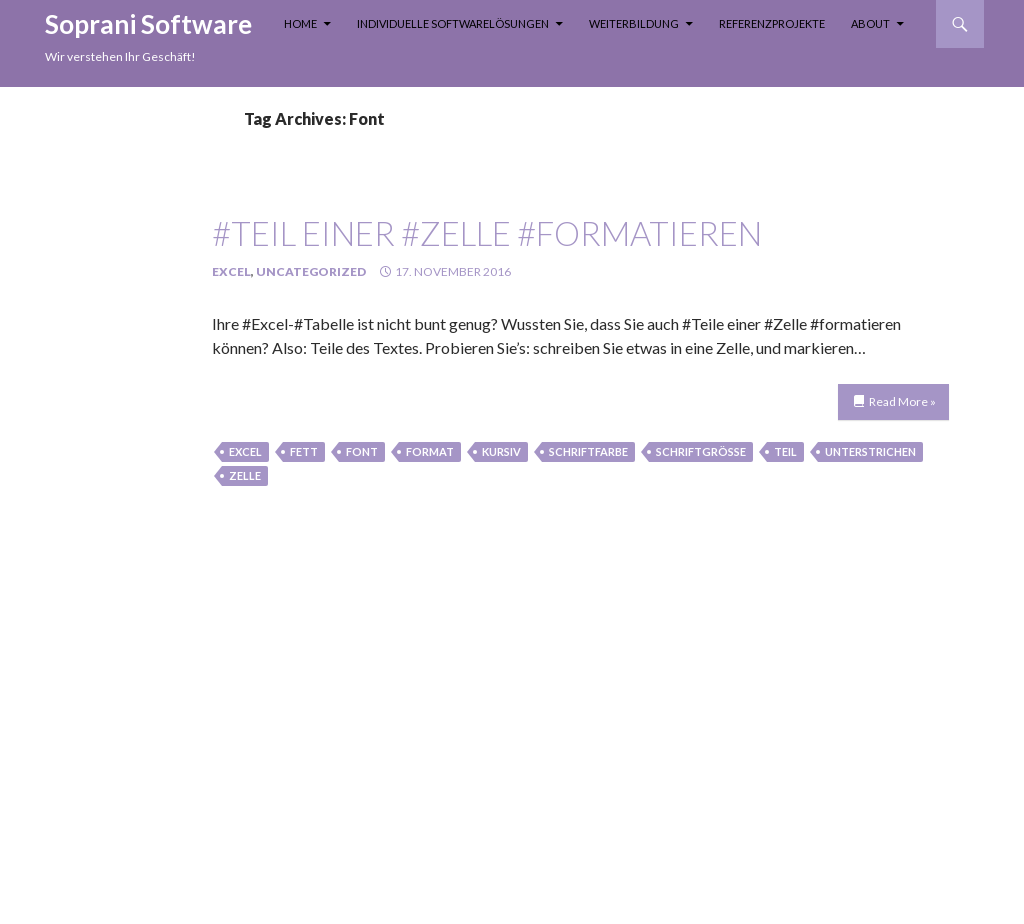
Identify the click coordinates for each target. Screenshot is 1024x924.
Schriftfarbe (588, 451)
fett (304, 451)
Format (430, 451)
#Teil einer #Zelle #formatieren (487, 233)
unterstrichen (870, 451)
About (870, 23)
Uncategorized (311, 271)
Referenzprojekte (772, 23)
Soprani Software (148, 24)
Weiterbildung (634, 23)
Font (362, 451)
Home (300, 23)
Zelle (245, 475)
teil (785, 451)
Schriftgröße (701, 451)
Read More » (902, 401)
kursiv (501, 451)
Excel (231, 271)
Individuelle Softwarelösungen (453, 23)
